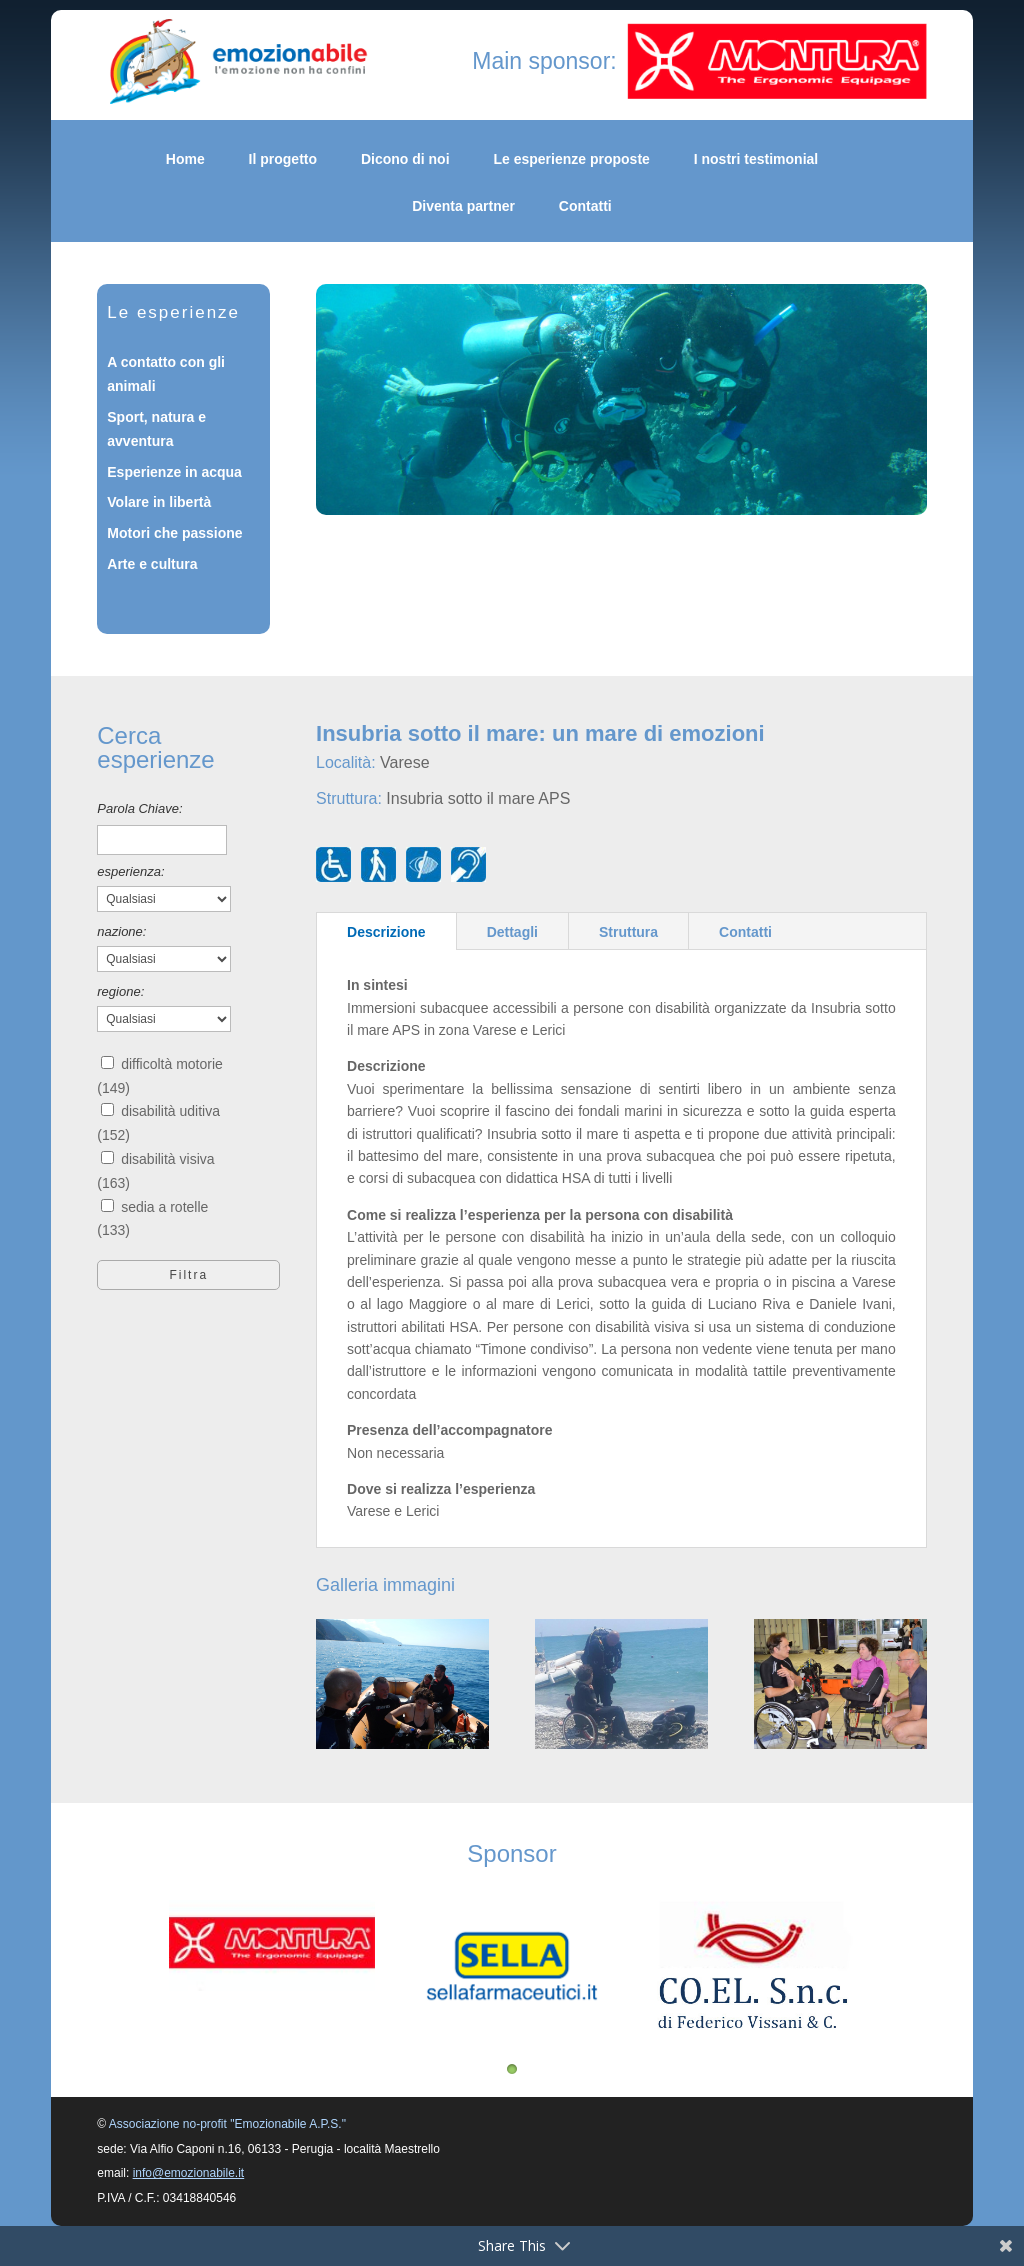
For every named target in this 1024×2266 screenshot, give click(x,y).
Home (185, 159)
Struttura (628, 932)
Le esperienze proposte (571, 159)
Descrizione (386, 932)
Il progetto (283, 159)
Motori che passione (174, 533)
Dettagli (512, 932)
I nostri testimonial (756, 159)
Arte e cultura (152, 564)
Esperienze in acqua (174, 472)
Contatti (585, 206)
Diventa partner (463, 206)
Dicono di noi (405, 159)
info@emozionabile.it (189, 2173)
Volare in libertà (159, 502)
